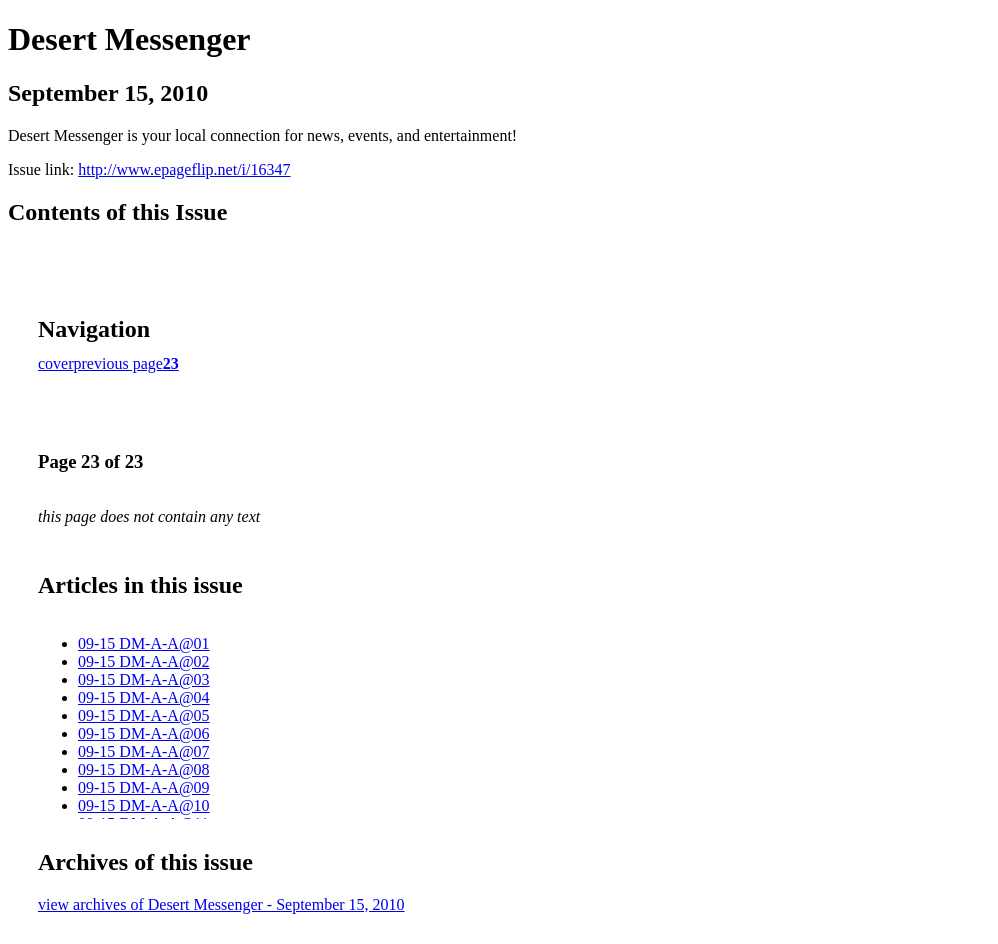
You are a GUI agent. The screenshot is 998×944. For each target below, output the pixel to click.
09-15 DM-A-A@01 (144, 643)
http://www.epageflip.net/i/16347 (184, 169)
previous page (118, 363)
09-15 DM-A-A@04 (144, 697)
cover (56, 363)
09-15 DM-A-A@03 (144, 679)
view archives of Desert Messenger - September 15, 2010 (221, 904)
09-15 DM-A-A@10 (144, 805)
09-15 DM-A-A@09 (144, 787)
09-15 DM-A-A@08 (144, 769)
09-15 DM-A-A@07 (144, 751)
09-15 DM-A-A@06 (144, 733)
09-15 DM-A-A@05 (144, 715)
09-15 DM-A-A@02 (144, 661)
